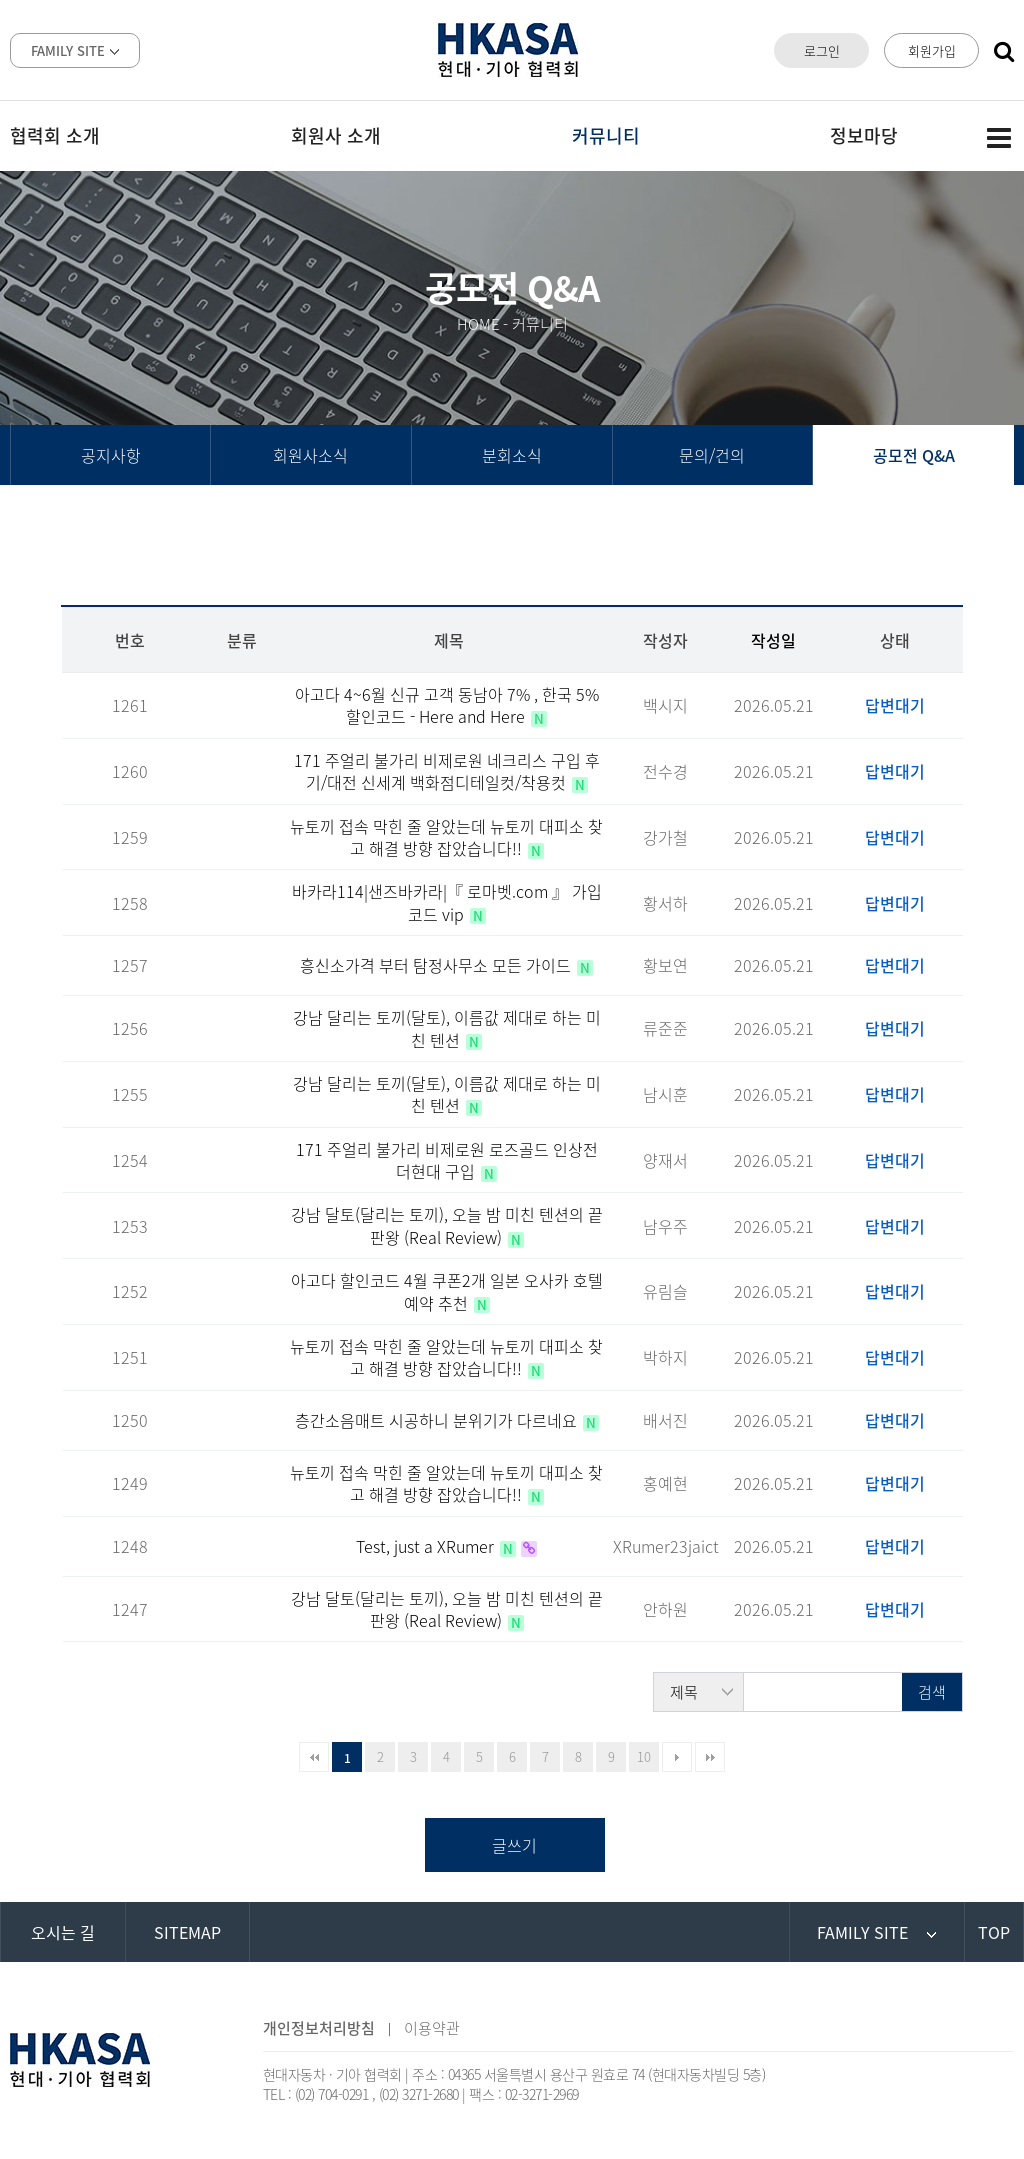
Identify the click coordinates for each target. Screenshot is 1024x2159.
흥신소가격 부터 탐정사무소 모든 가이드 (437, 965)
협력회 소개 (55, 135)
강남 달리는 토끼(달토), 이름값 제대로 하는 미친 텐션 (447, 1028)
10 (644, 1756)
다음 (677, 1757)
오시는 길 (63, 1932)
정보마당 (864, 135)
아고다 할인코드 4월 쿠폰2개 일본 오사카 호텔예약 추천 (447, 1291)
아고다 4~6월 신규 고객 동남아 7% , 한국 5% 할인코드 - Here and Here (447, 705)
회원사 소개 (336, 135)
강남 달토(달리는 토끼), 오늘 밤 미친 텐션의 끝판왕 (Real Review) (447, 1225)
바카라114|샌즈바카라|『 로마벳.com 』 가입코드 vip (447, 902)
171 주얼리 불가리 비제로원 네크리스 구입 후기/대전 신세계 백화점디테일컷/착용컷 (447, 771)
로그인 (822, 50)
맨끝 (710, 1757)
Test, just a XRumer (427, 1546)
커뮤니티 (606, 135)
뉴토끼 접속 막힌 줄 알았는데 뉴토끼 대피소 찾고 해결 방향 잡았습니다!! (446, 837)
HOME (478, 324)
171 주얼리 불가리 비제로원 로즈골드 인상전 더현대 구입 (447, 1160)
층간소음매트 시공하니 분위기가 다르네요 (438, 1420)
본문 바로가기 (0, 0)
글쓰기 (514, 1845)
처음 (314, 1757)
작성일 (773, 640)
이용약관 (432, 2028)
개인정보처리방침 (319, 2028)
